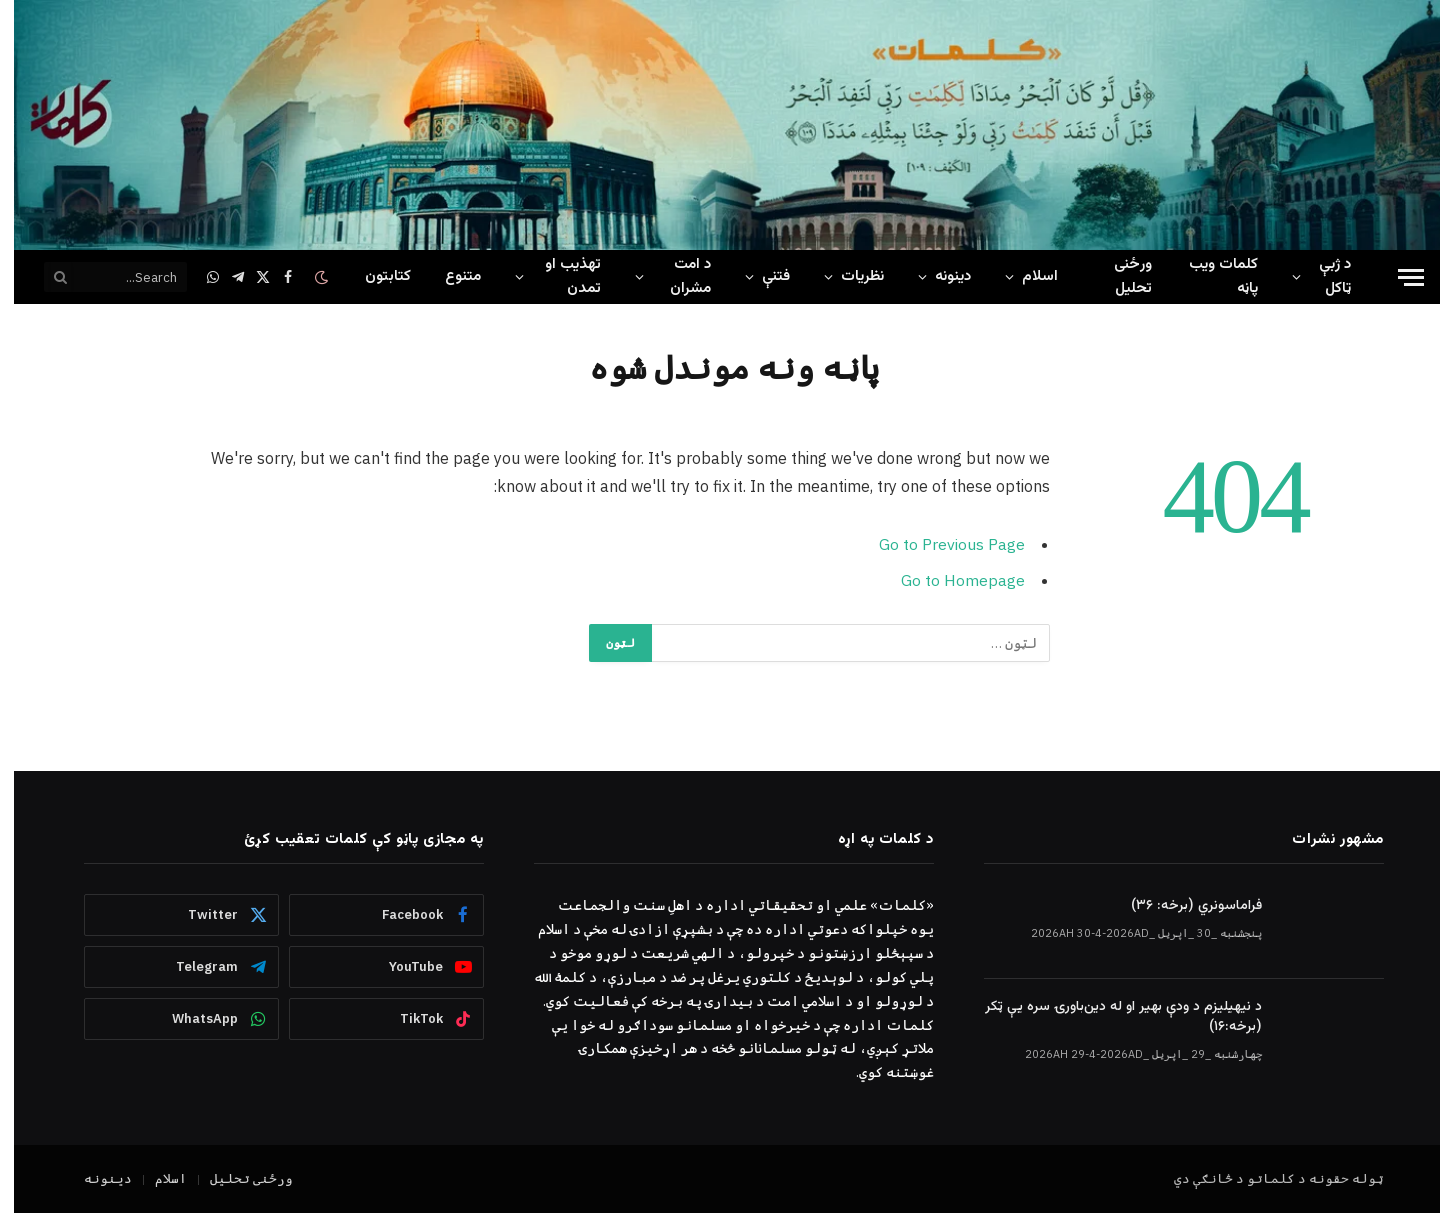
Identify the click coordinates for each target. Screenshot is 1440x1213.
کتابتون (374, 276)
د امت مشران (676, 276)
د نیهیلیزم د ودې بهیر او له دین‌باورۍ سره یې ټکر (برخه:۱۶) (1109, 1017)
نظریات (848, 276)
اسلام (1026, 276)
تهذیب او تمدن (559, 276)
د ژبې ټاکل (1321, 276)
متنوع (449, 276)
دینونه (939, 276)
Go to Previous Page (938, 544)
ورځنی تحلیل (1119, 276)
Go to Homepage (949, 579)
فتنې (762, 276)
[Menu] (1397, 277)
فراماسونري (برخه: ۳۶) (1182, 906)
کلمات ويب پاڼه (1209, 276)
